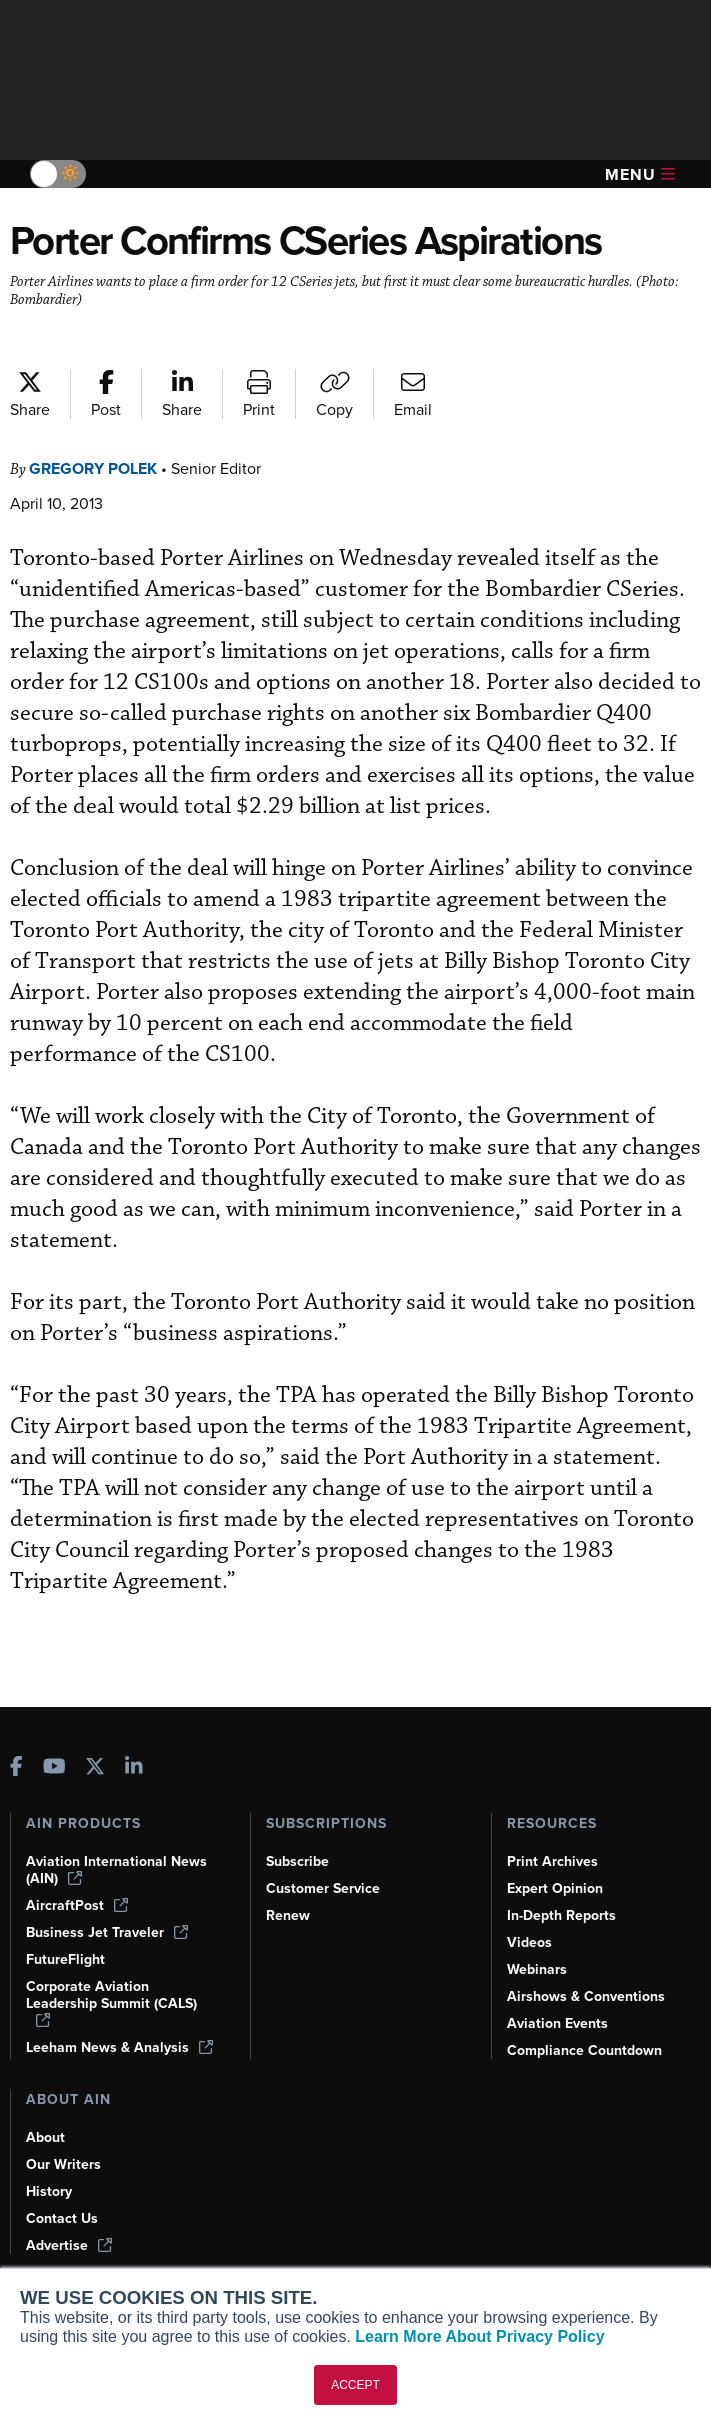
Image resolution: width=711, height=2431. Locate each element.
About (45, 2137)
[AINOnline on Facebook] (16, 1768)
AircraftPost (77, 1905)
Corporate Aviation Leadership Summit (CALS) (111, 2002)
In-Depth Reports (561, 1915)
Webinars (537, 1969)
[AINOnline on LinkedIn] (134, 1768)
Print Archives (552, 1861)
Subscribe (297, 1861)
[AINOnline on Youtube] (54, 1768)
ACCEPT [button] (355, 2385)
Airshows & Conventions (586, 1996)
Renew (288, 1915)
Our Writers (63, 2164)
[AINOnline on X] (95, 1768)
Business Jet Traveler (107, 1932)
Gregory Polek (93, 468)
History (49, 2191)
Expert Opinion (555, 1888)
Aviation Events (557, 2023)
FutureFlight (65, 1959)
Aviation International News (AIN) (116, 1870)
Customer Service (323, 1888)
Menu (640, 174)
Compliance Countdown (584, 2050)
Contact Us (62, 2218)
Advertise (69, 2245)
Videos (529, 1942)
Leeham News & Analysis (119, 2047)
